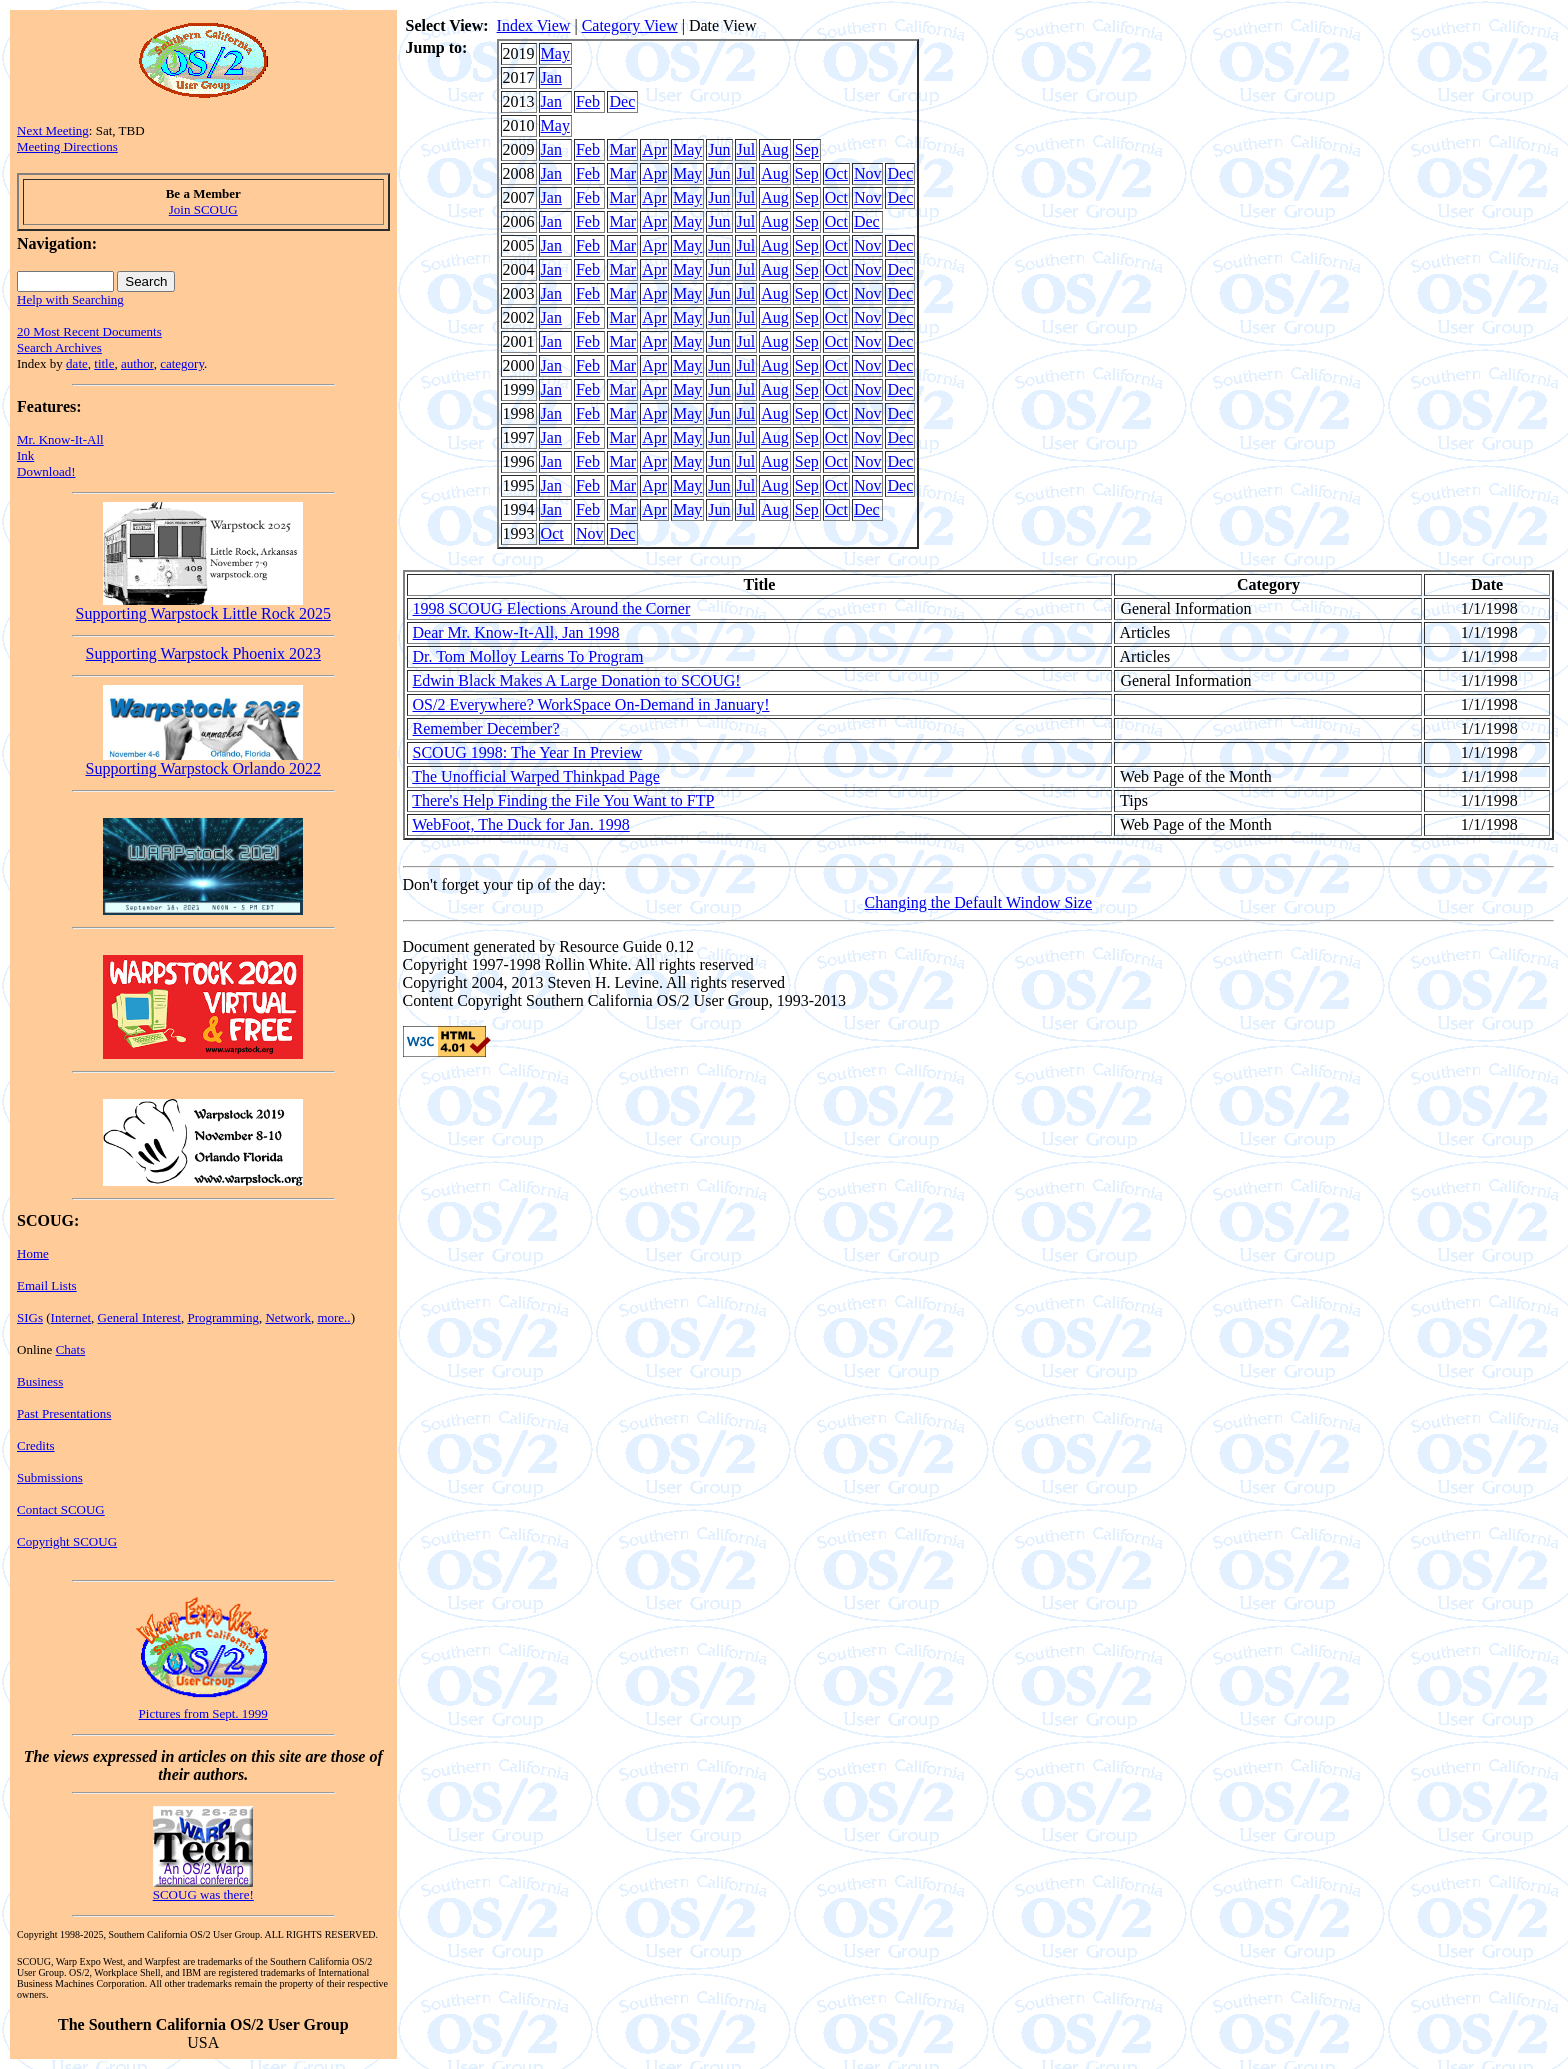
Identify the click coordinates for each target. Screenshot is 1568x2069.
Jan (551, 77)
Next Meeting (53, 130)
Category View (630, 25)
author (137, 363)
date (77, 363)
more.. (333, 1317)
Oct (836, 173)
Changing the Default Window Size (978, 902)
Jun (719, 149)
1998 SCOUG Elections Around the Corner (552, 608)
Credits (36, 1445)
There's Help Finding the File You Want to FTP (563, 800)
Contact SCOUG (61, 1509)
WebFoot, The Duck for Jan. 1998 (521, 824)
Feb (588, 101)
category (182, 363)
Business (40, 1381)
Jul (746, 149)
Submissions (50, 1477)
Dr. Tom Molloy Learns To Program (528, 656)
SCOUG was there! (203, 1894)
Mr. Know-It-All (60, 439)
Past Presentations (64, 1413)
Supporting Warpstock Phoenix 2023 (203, 653)
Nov (868, 173)
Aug (775, 149)
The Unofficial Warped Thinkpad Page (536, 776)
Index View (534, 25)
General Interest (139, 1317)
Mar (622, 149)
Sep (807, 149)
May (555, 53)
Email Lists (47, 1285)
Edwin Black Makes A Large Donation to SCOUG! (577, 680)
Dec (622, 101)
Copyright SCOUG (67, 1541)
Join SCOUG (203, 209)
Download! (46, 471)
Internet (71, 1317)
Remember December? (486, 728)
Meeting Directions (67, 146)
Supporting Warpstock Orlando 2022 (203, 761)
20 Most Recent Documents (89, 331)
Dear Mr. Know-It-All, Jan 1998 (516, 632)
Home (33, 1253)
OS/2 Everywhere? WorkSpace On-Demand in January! (591, 704)
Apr (654, 149)
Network (288, 1317)
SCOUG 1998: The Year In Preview (528, 752)
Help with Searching (70, 299)
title (104, 363)
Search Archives (59, 347)
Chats (71, 1349)
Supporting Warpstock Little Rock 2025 (203, 606)
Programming (223, 1317)
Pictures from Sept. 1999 (203, 1713)
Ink (25, 455)
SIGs (30, 1317)
